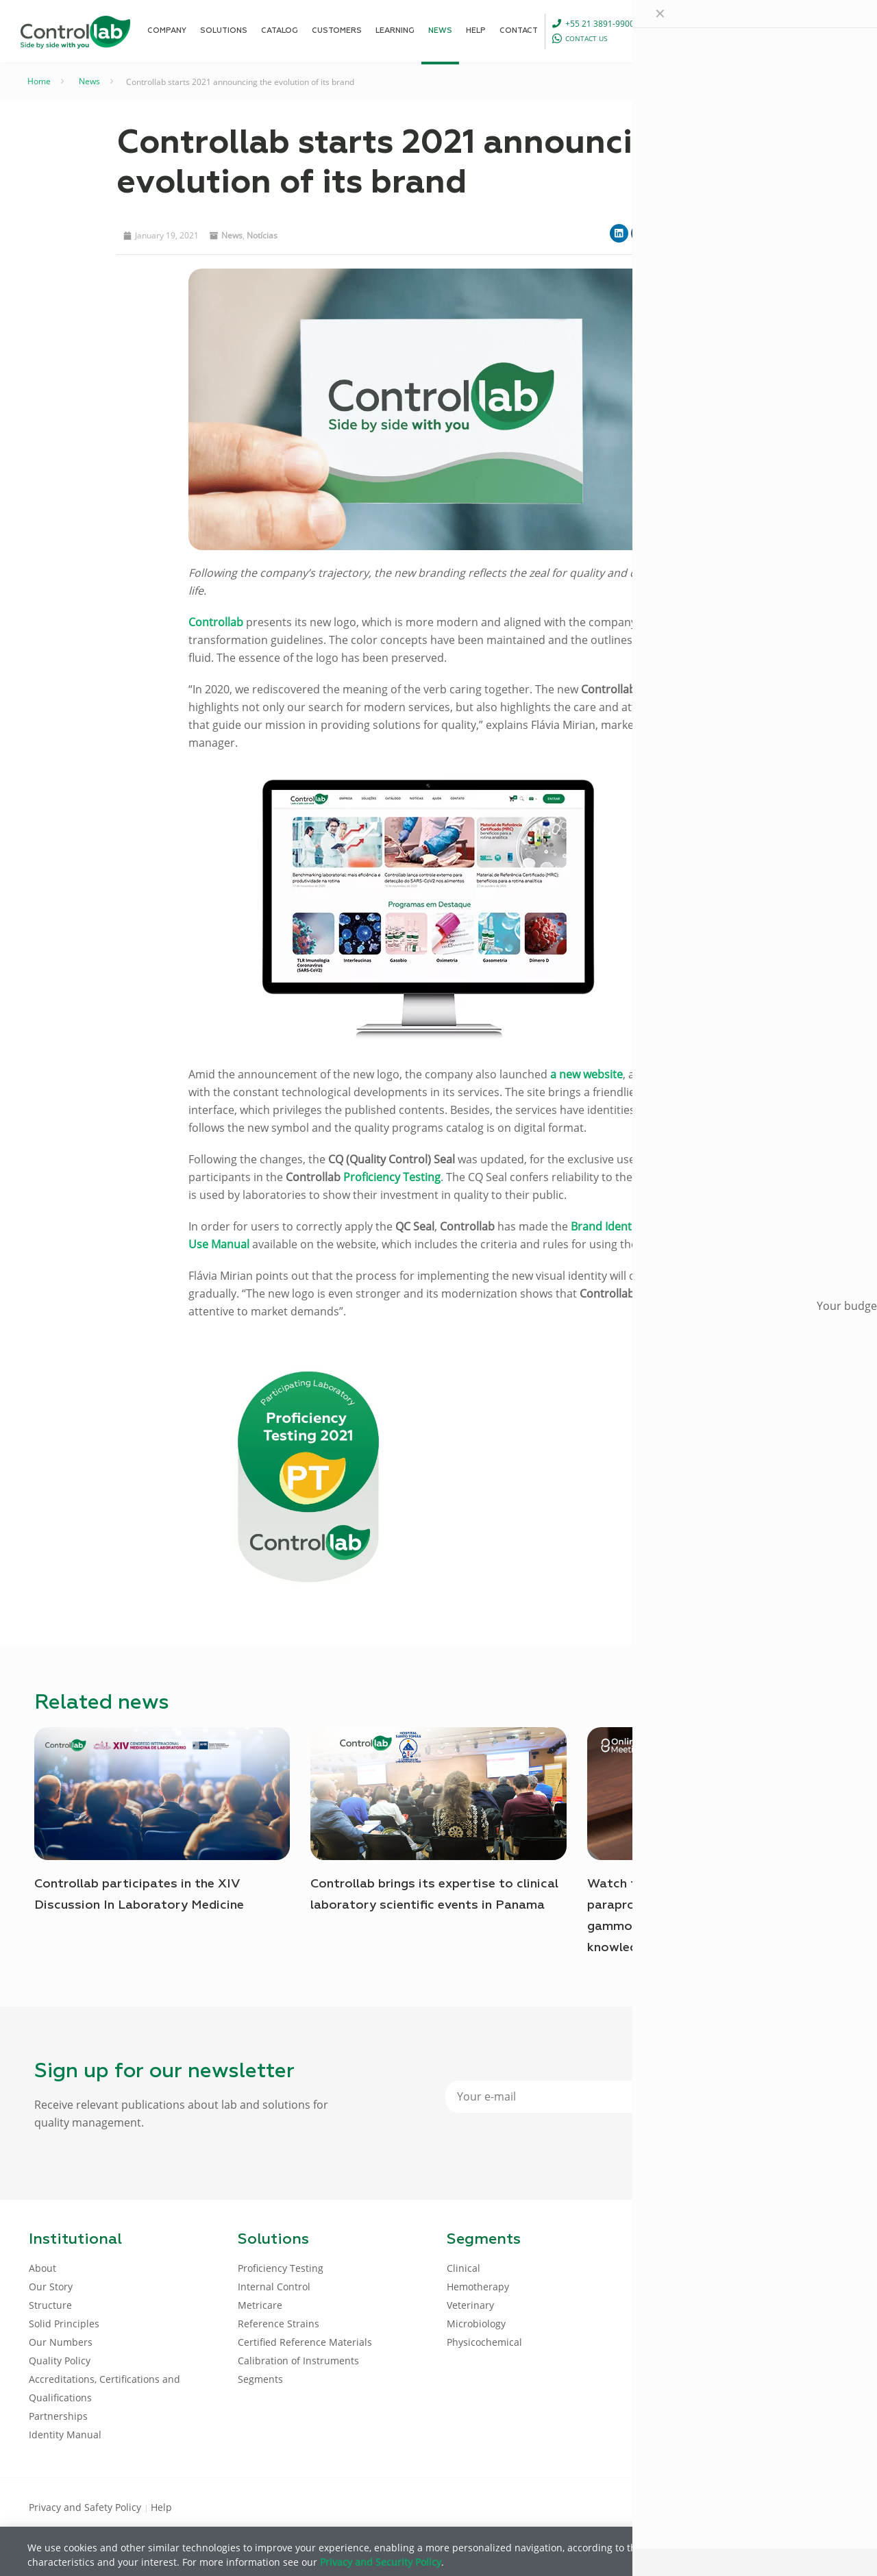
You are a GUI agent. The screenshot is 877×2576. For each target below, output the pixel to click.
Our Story (51, 2286)
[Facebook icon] (760, 2506)
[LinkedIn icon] (782, 2506)
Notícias (262, 235)
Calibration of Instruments (298, 2360)
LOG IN (819, 30)
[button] (619, 233)
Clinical (463, 2268)
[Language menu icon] (761, 30)
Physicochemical (484, 2342)
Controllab (215, 622)
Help (161, 2507)
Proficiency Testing (280, 2268)
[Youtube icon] (804, 2506)
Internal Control (274, 2286)
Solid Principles (64, 2323)
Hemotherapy (478, 2286)
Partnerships (58, 2416)
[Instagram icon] (826, 2506)
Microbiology (476, 2323)
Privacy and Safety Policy (86, 2507)
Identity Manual (65, 2434)
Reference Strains (278, 2323)
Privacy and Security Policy (380, 2561)
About (42, 2268)
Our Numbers (60, 2342)
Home (39, 81)
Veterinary (470, 2305)
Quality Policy (59, 2360)
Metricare (260, 2305)
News (89, 81)
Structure (50, 2305)
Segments (260, 2379)
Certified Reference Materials (305, 2342)
